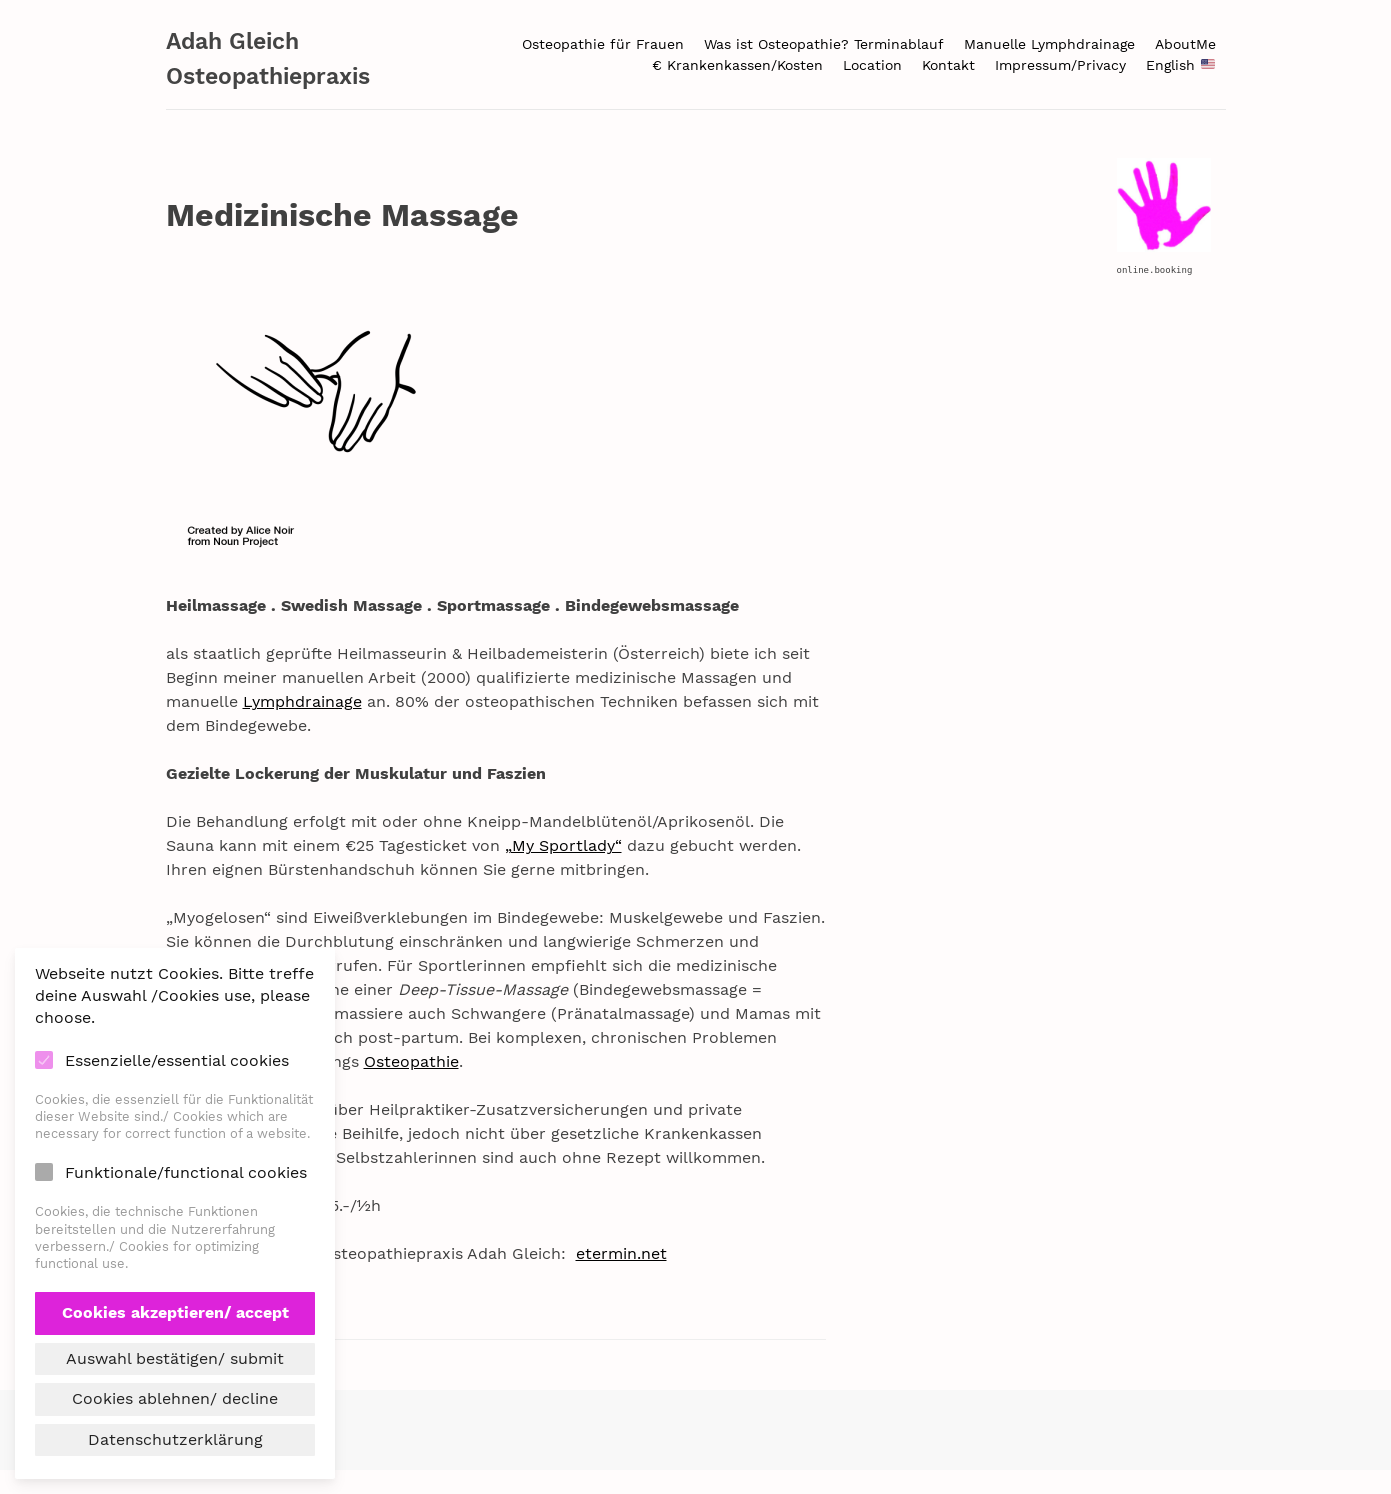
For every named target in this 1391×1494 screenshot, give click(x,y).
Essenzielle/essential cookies (177, 1060)
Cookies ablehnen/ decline (175, 1398)
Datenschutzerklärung (175, 1439)
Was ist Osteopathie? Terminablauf (824, 44)
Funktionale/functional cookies (186, 1172)
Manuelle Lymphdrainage (1049, 44)
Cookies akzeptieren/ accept (175, 1312)
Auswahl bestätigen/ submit (175, 1358)
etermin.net (621, 1253)
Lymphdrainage (302, 701)
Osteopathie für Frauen (603, 44)
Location (872, 65)
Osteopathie (411, 1061)
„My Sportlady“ (563, 845)
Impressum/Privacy (1060, 65)
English (1180, 65)
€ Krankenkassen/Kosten (737, 65)
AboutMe (1185, 44)
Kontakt (948, 65)
